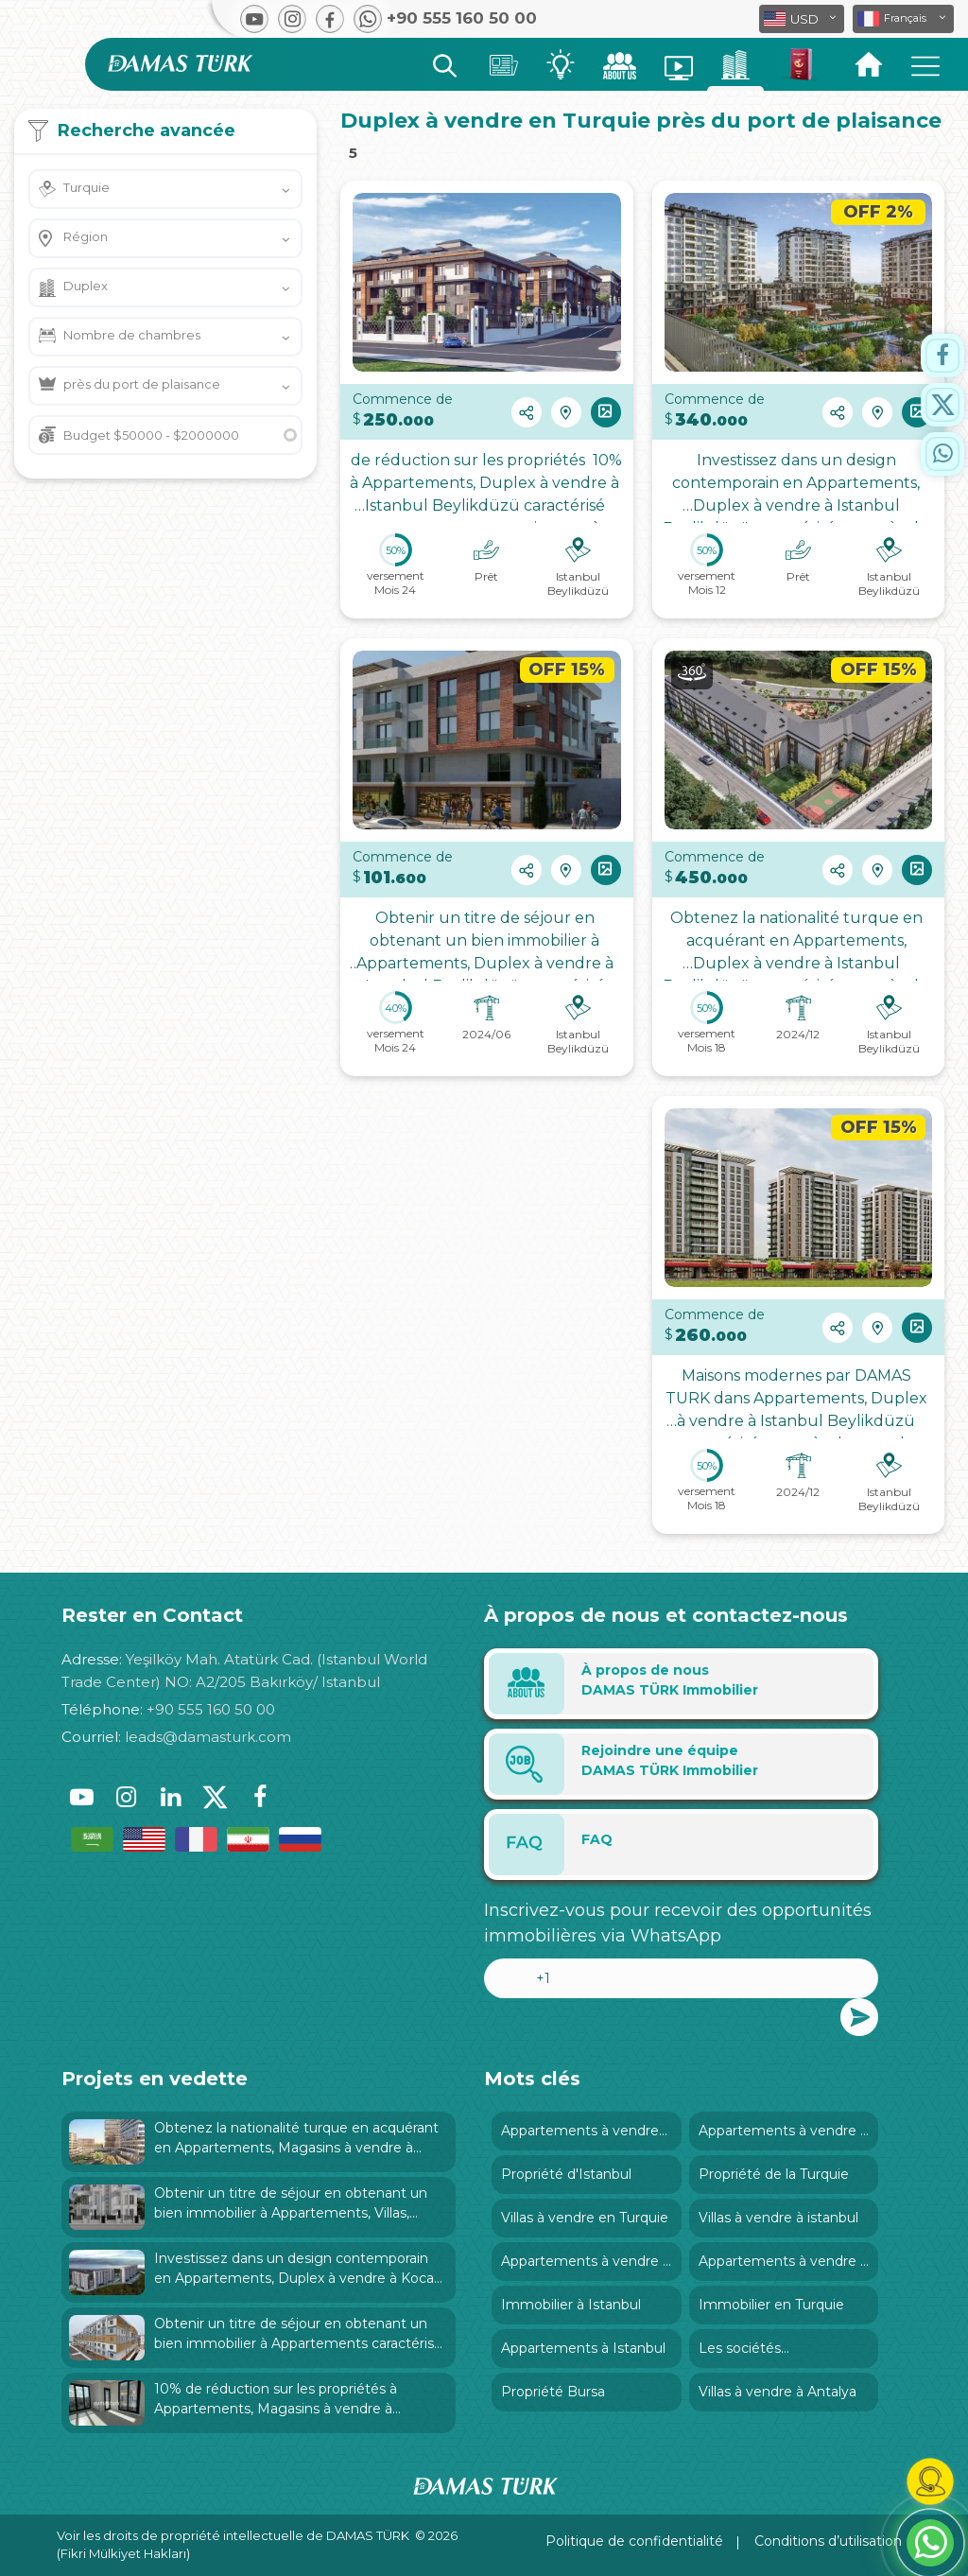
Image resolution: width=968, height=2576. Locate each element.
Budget (151, 435)
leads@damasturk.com (208, 1737)
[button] (903, 19)
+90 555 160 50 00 (211, 1709)
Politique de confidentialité (634, 2541)
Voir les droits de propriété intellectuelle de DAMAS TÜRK (233, 2535)
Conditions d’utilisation (828, 2541)
